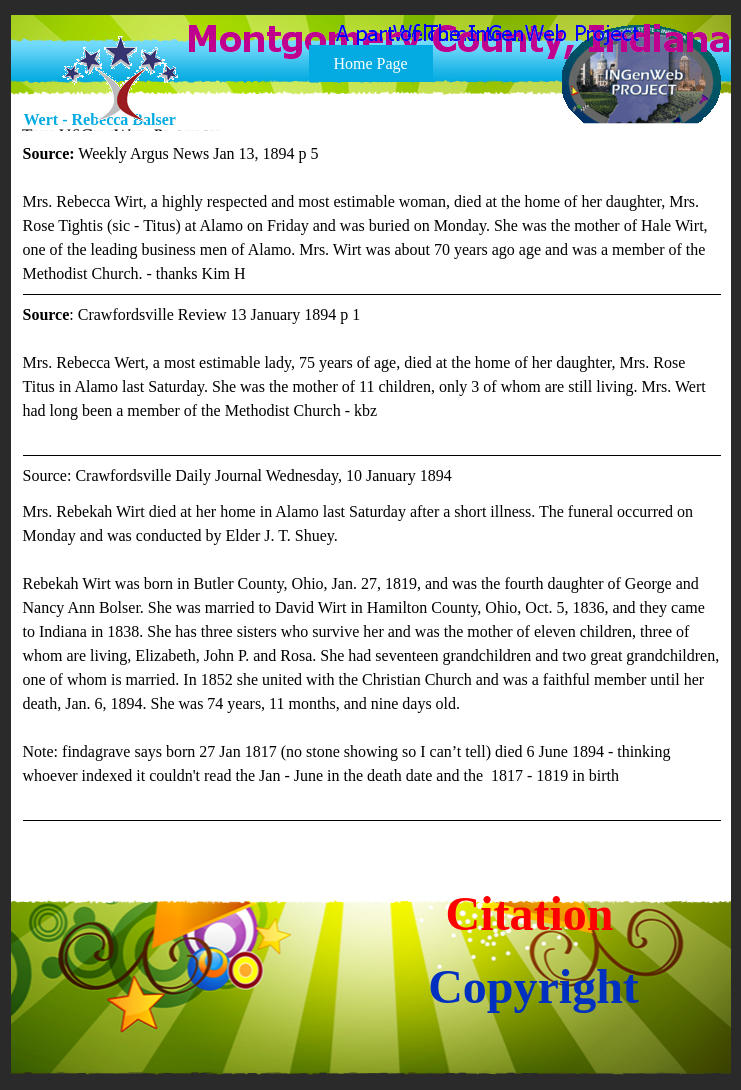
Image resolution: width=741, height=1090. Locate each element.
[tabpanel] (372, 481)
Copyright (533, 986)
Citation (530, 913)
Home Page (370, 63)
